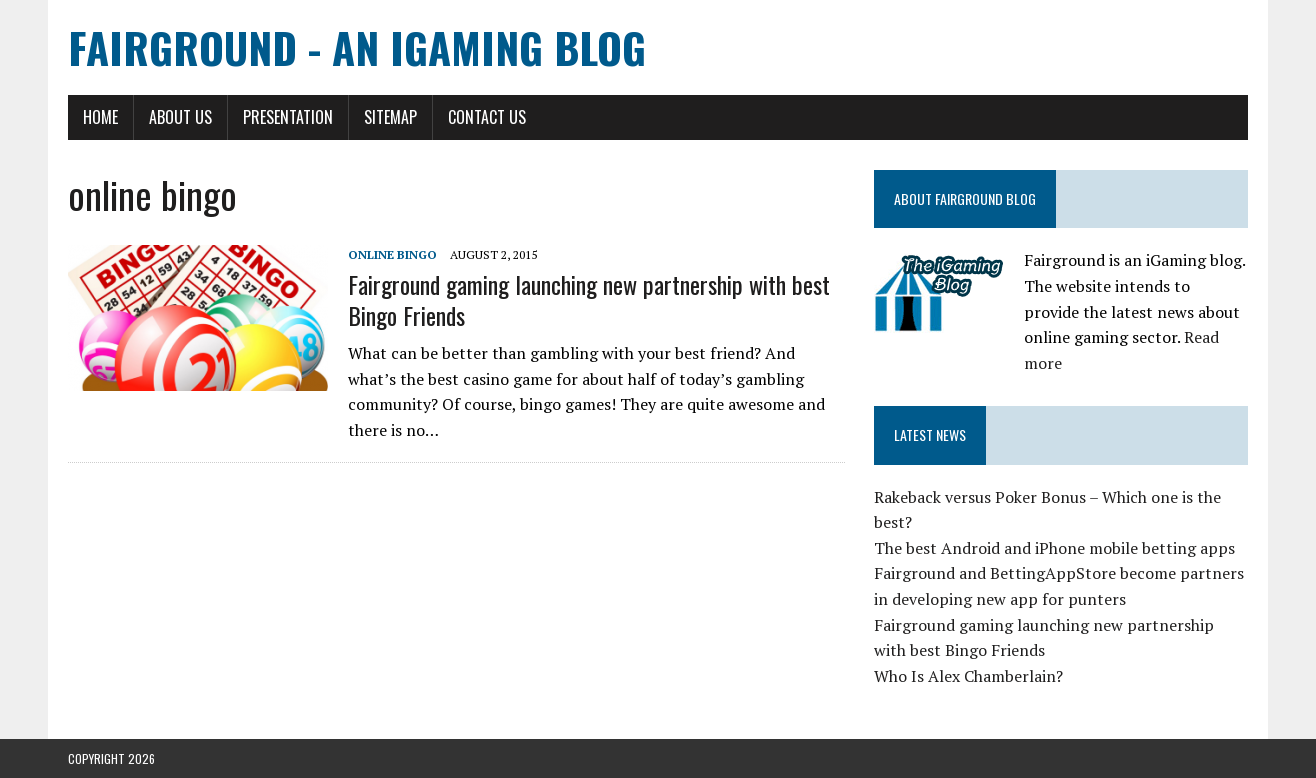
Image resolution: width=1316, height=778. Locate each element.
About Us (180, 117)
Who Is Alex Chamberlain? (968, 676)
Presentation (288, 117)
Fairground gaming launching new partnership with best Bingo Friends (589, 299)
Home (100, 117)
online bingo (392, 254)
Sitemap (390, 117)
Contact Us (487, 117)
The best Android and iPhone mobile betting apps (1054, 548)
